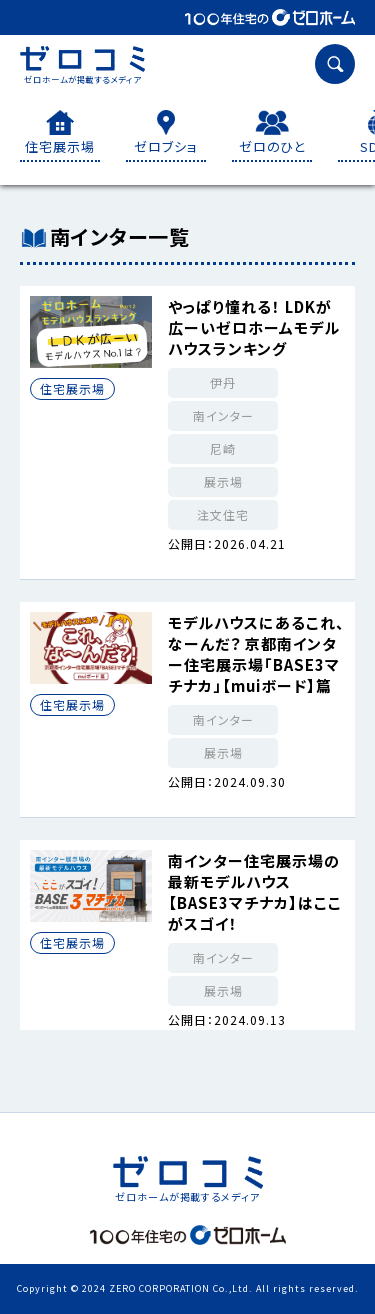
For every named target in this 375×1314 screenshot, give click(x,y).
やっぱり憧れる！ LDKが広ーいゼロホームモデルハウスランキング (254, 327)
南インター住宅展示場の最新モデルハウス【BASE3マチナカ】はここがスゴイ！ (254, 892)
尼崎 (223, 448)
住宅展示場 (72, 388)
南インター (223, 415)
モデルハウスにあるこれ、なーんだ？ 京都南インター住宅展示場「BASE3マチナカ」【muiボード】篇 (256, 654)
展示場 (223, 481)
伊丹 (223, 382)
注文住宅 (223, 514)
